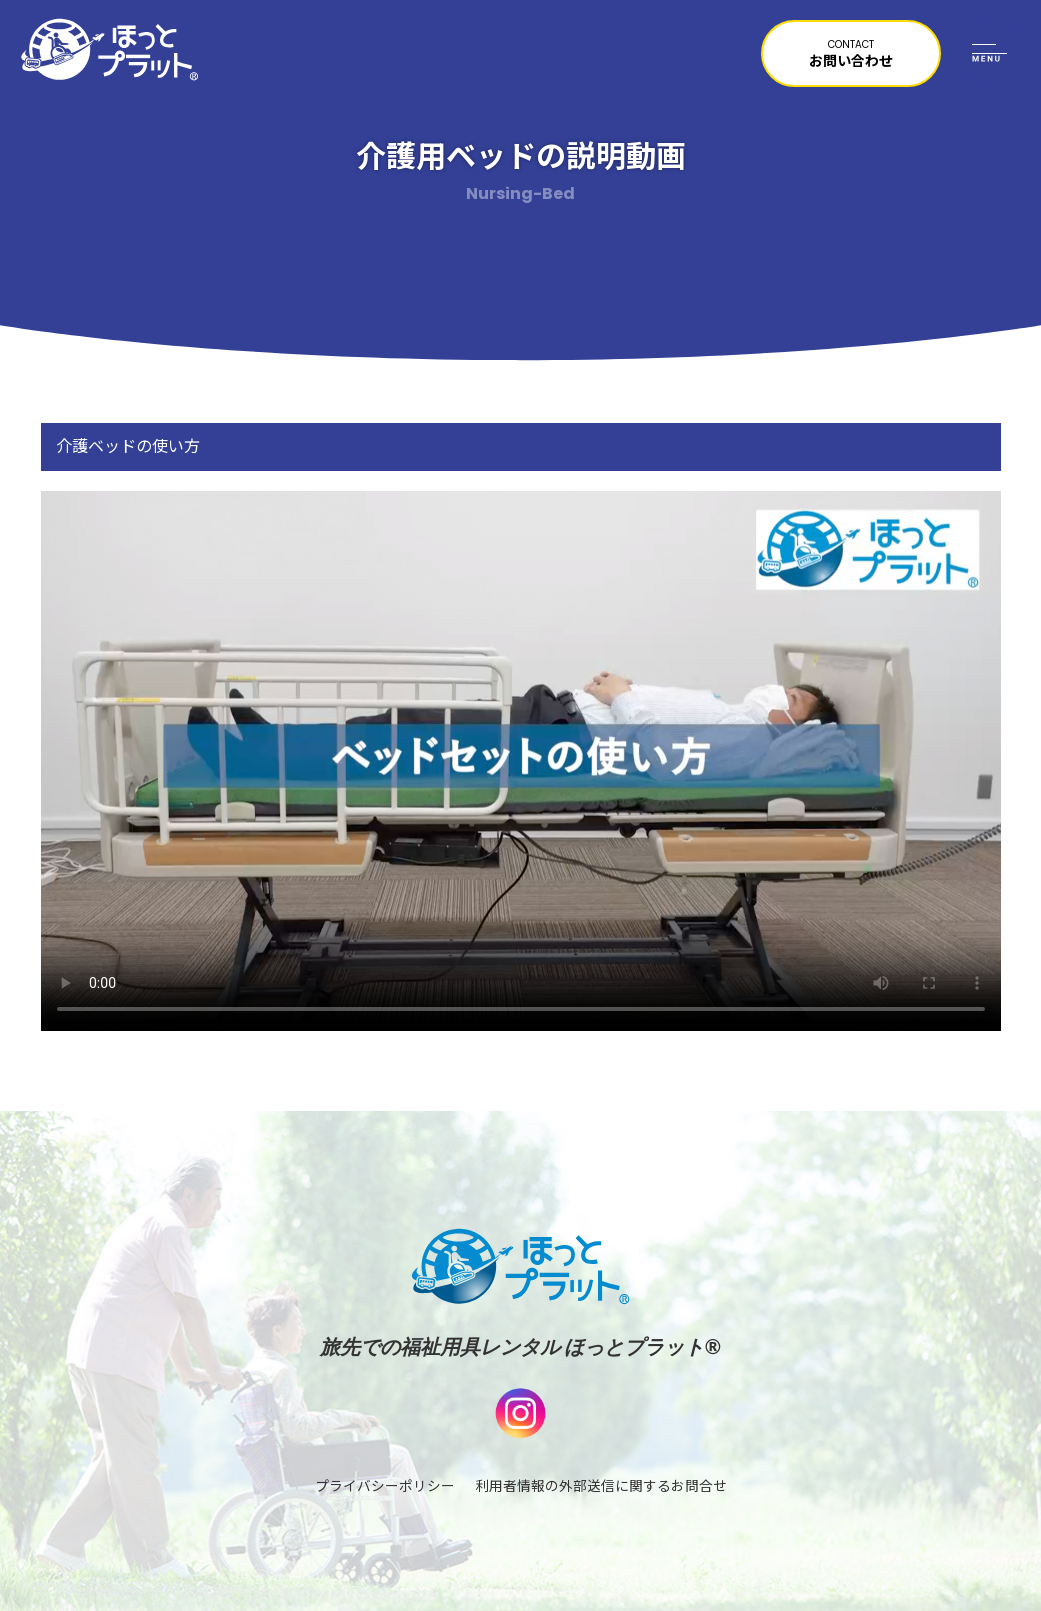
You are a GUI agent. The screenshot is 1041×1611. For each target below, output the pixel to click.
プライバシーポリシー (385, 1487)
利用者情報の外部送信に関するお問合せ (601, 1487)
